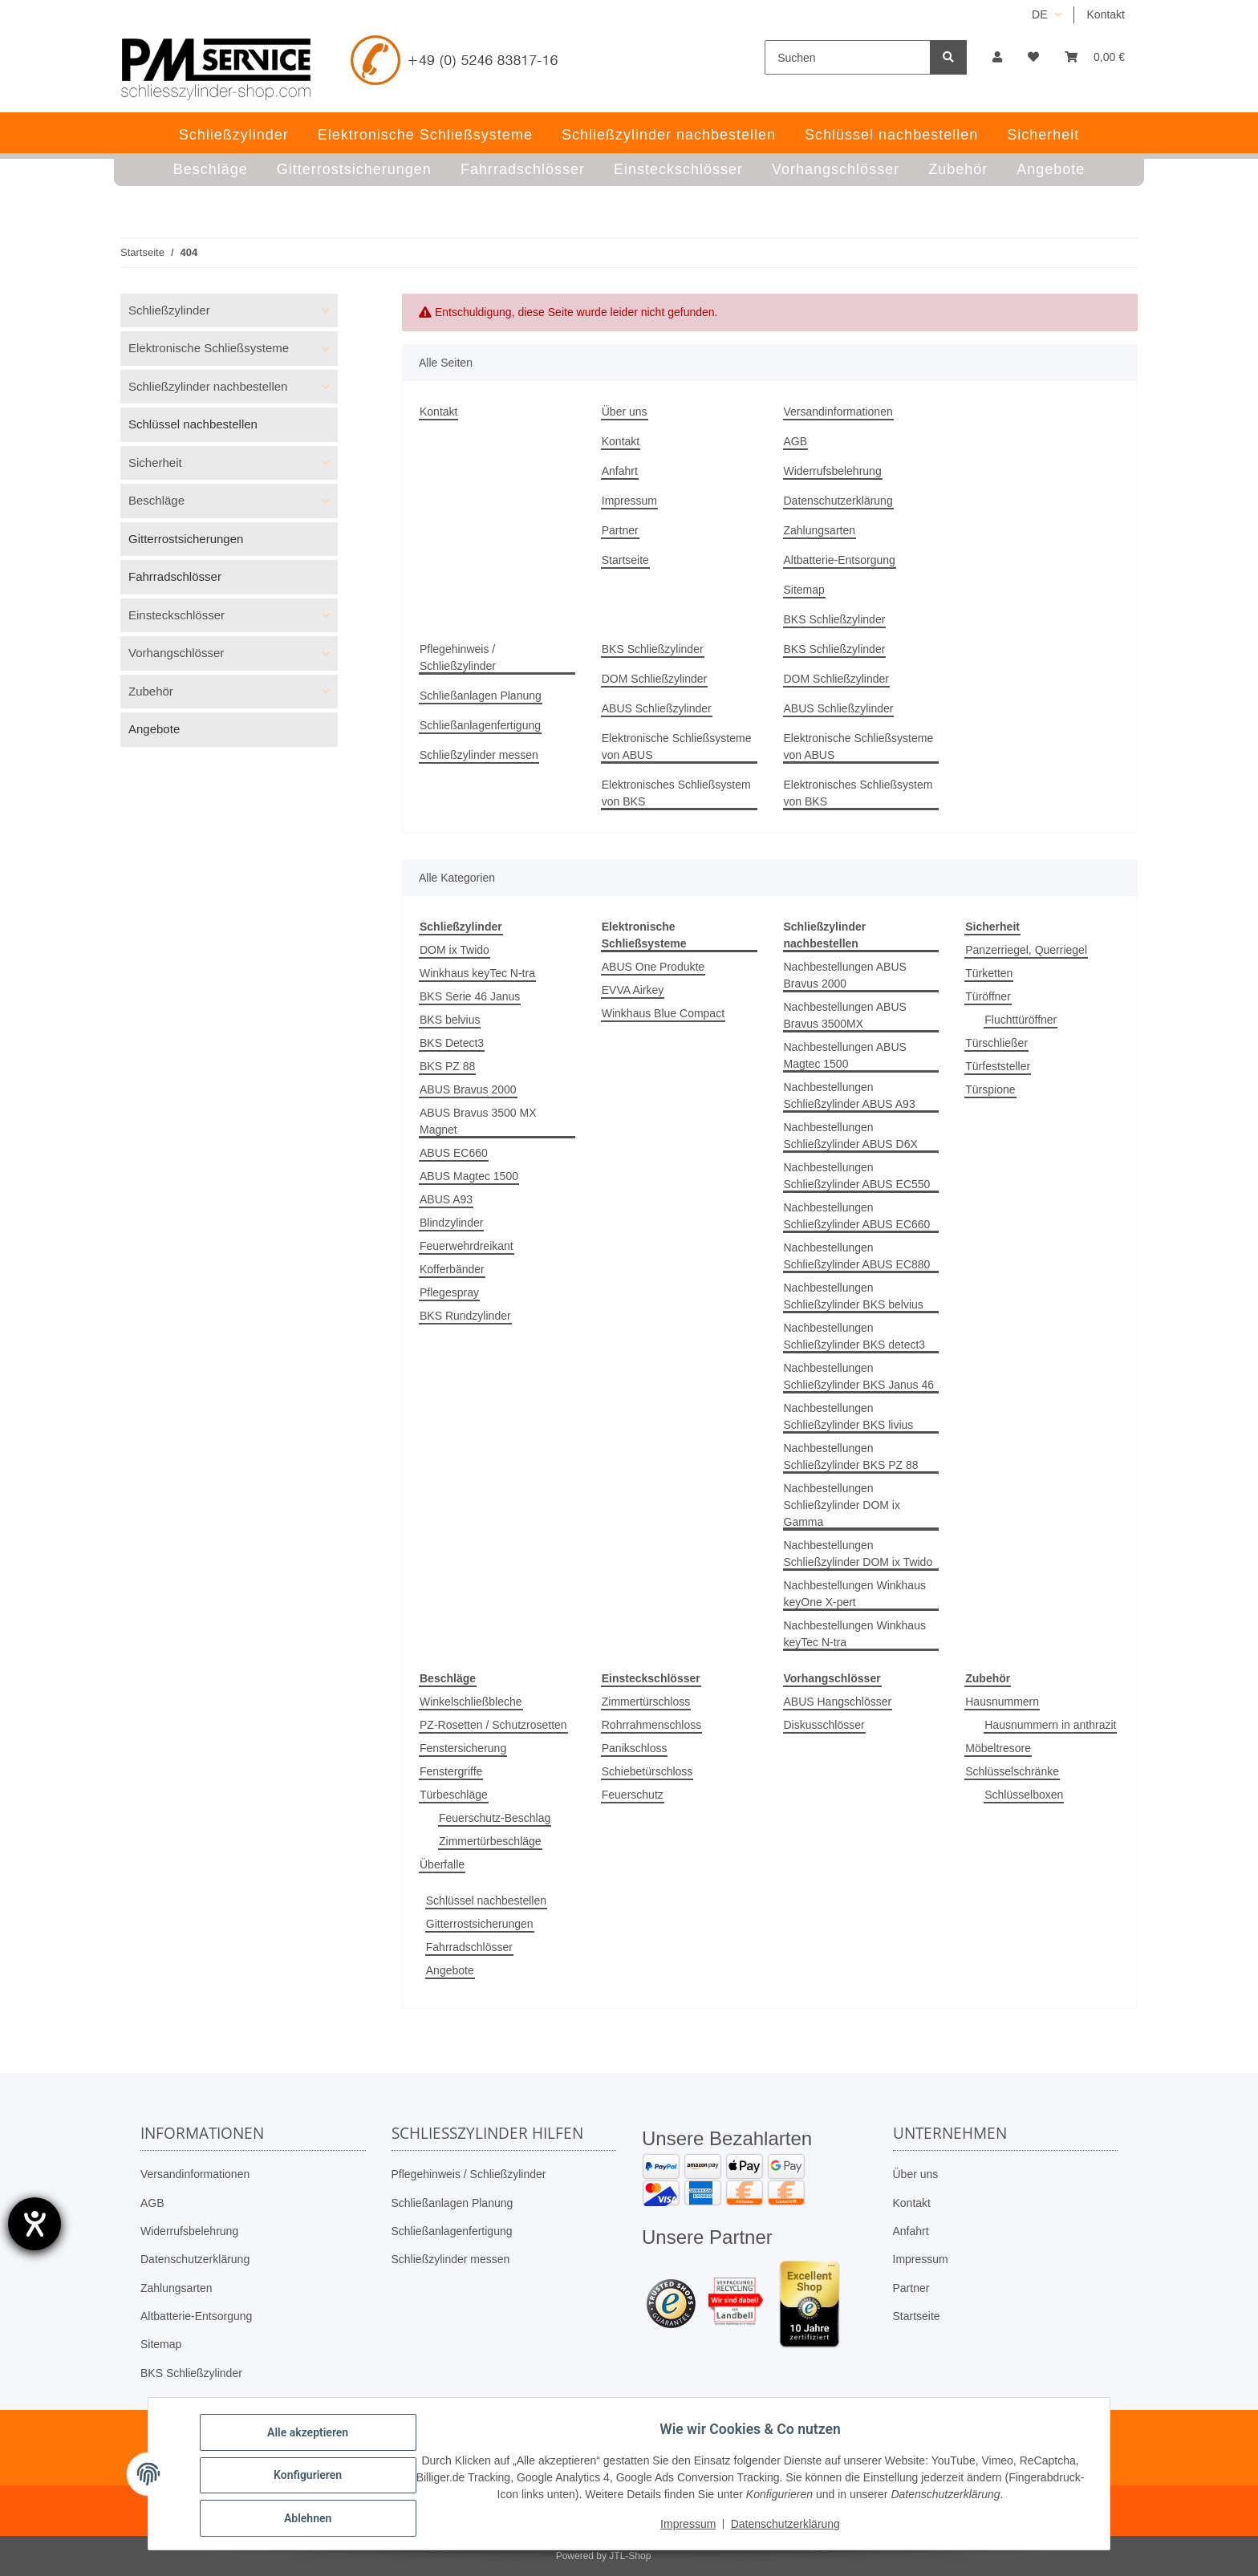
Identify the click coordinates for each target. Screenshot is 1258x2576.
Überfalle (442, 1864)
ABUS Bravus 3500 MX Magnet (478, 1121)
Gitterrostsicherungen (480, 1923)
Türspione (990, 1089)
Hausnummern (1002, 1701)
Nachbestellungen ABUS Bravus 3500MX (845, 1015)
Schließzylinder (169, 310)
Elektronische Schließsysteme (208, 348)
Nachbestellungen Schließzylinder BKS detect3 (855, 1336)
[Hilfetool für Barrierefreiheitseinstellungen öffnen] (34, 2223)
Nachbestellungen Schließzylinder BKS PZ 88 (851, 1456)
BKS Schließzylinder (835, 619)
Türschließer (996, 1042)
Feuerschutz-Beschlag (494, 1817)
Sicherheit (155, 462)
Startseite (625, 560)
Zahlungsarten (820, 530)
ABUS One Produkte (653, 966)
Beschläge (156, 500)
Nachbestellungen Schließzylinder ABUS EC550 (857, 1176)
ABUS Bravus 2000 (468, 1089)
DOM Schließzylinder (654, 678)
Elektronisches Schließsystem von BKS (676, 793)
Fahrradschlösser (469, 1947)
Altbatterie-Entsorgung (839, 560)
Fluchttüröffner (1020, 1019)
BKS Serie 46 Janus (470, 996)
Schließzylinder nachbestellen (207, 386)
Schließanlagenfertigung (480, 725)
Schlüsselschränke (1012, 1771)
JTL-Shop (630, 2556)
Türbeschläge (454, 1794)
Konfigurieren (311, 2477)
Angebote (450, 1970)
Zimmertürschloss (646, 1701)
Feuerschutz (632, 1794)
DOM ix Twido (454, 949)
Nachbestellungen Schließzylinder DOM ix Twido (858, 1553)
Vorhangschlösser (176, 652)
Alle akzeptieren (310, 2435)
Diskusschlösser (824, 1724)
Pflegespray (449, 1292)
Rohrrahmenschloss (652, 1724)
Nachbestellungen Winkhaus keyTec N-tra (855, 1634)
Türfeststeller (997, 1066)
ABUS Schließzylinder (657, 708)
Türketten (988, 973)
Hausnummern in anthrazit (1050, 1724)
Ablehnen (311, 2519)
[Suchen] (848, 57)
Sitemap (804, 589)
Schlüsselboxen (1023, 1794)
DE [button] (1039, 14)
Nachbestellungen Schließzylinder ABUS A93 (849, 1095)
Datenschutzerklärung (838, 500)
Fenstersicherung (463, 1748)
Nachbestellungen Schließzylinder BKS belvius (853, 1296)
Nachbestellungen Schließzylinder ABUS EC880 (857, 1256)
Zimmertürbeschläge (490, 1841)
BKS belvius (450, 1019)
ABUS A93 (446, 1199)
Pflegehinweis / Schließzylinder (458, 657)
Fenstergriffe (451, 1771)
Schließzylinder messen (479, 754)
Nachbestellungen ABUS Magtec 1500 (845, 1055)
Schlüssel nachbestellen (486, 1900)
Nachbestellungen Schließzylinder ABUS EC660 (857, 1216)
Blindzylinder (451, 1222)
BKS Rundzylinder (465, 1315)
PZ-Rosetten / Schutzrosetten (493, 1724)
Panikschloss (635, 1748)
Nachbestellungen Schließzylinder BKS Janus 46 (859, 1376)
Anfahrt (620, 470)
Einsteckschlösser (176, 615)
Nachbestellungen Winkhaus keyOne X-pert (855, 1593)
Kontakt (1106, 14)
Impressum (629, 500)
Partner (620, 530)
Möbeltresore (998, 1748)
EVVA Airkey (633, 990)
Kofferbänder (452, 1269)
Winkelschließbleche (471, 1701)
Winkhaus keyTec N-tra (477, 973)
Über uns (624, 411)
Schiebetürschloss (647, 1771)
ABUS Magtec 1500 (469, 1176)
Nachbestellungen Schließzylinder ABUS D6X (851, 1135)
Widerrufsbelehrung (833, 470)
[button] (997, 57)
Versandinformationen (838, 411)
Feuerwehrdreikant (466, 1245)
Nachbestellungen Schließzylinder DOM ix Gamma (842, 1505)
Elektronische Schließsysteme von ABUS (677, 746)
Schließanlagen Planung (481, 695)
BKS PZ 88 (447, 1066)
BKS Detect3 (452, 1042)
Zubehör (150, 691)
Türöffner (988, 996)
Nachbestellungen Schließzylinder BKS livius (849, 1416)
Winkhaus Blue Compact (663, 1013)
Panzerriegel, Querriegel (1026, 949)
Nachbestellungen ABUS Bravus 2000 (845, 975)
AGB (796, 441)
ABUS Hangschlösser (838, 1701)
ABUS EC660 (454, 1152)
